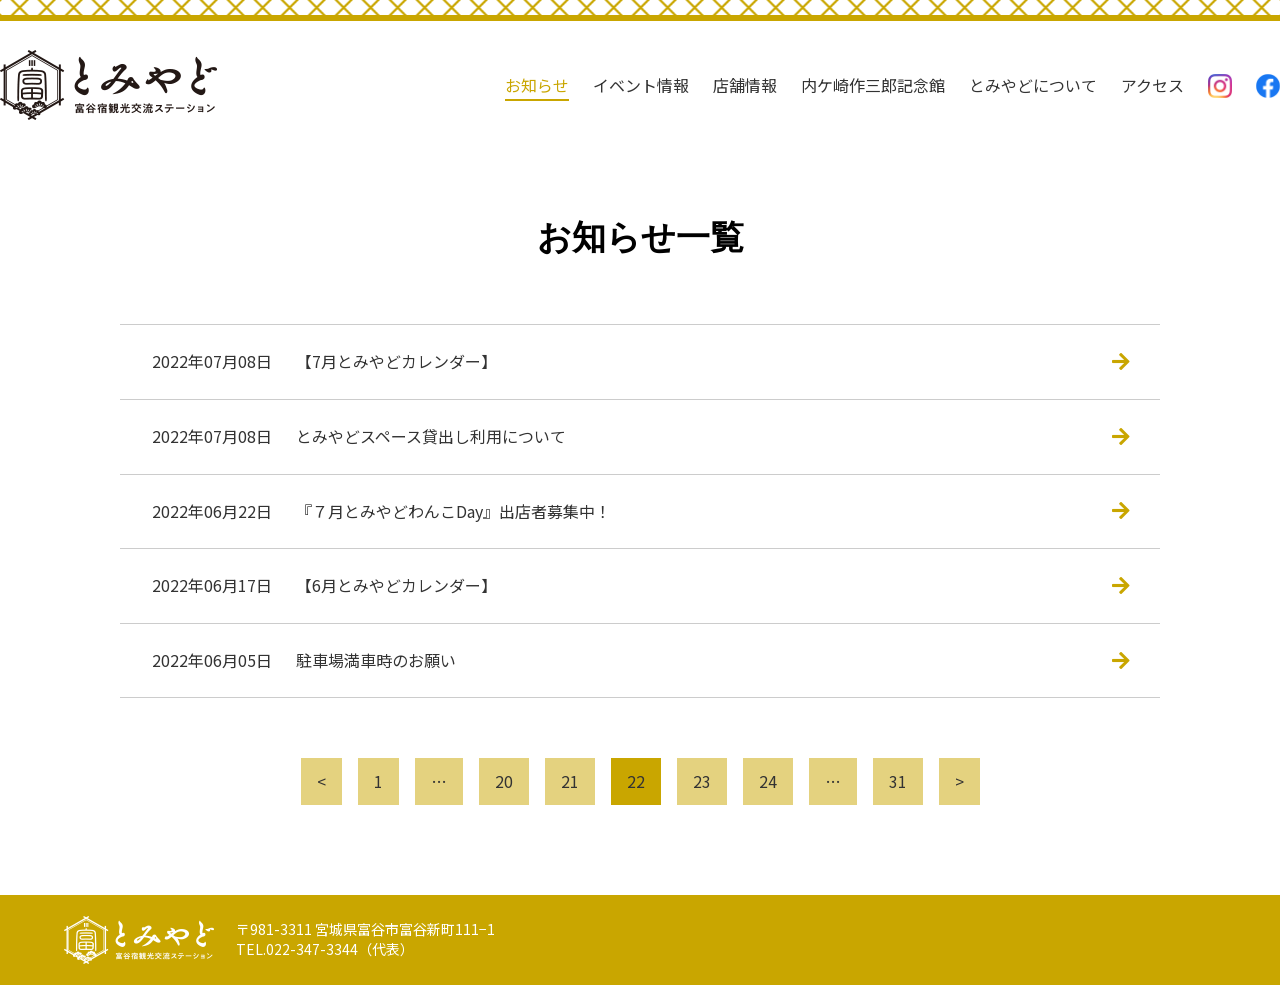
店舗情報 (745, 85)
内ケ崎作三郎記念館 (873, 85)
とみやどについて (1033, 85)
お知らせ (537, 85)
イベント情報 (641, 85)
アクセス (1152, 85)
